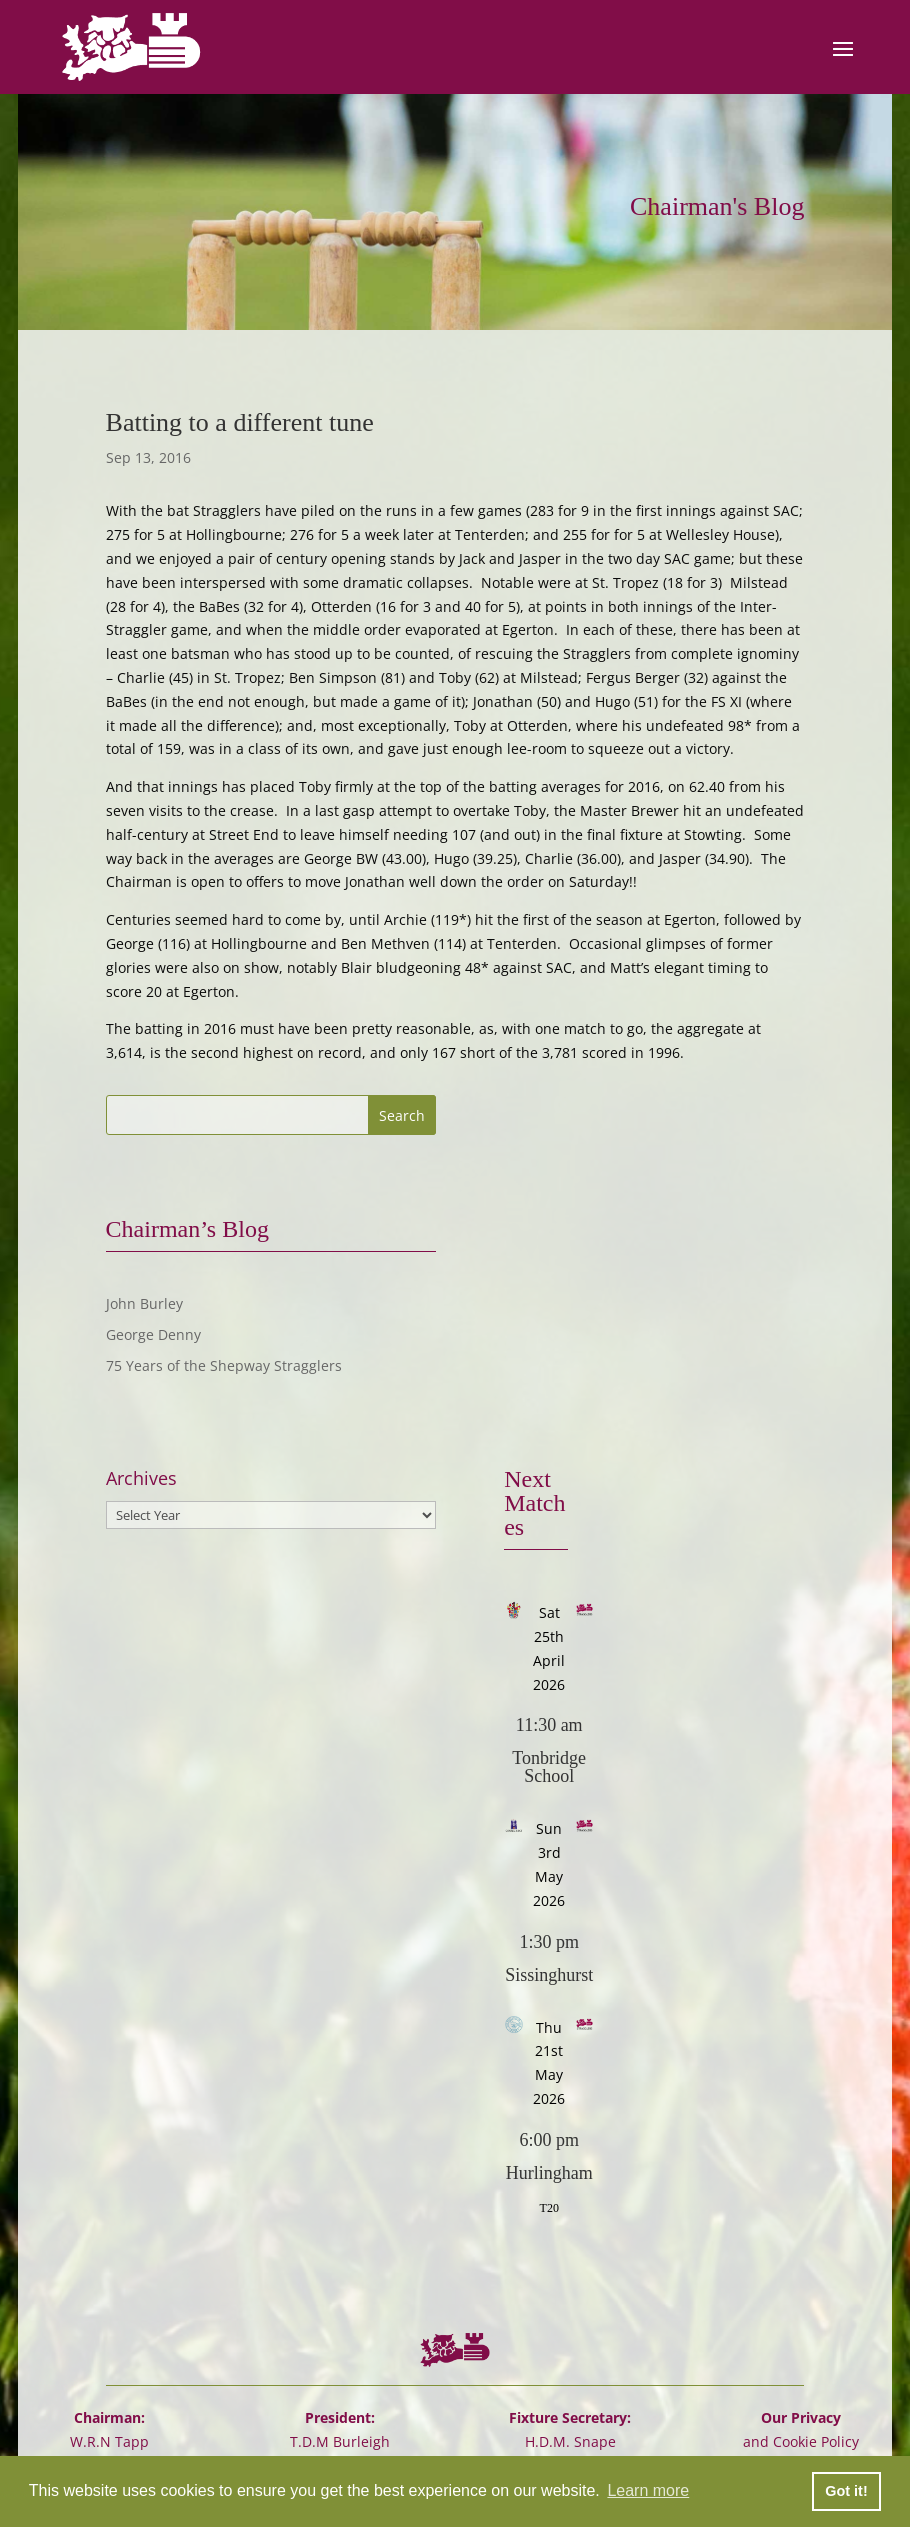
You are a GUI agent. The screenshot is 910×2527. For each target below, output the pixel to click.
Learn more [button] (648, 2490)
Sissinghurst (549, 1975)
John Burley (144, 1303)
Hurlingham (549, 2173)
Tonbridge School (549, 1767)
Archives (141, 1478)
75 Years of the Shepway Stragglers (224, 1365)
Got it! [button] (846, 2491)
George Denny (153, 1334)
